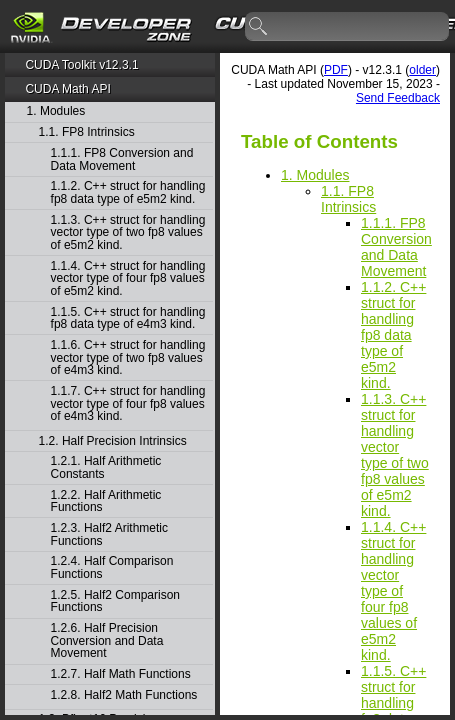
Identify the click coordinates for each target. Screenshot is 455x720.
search (259, 27)
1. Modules (56, 111)
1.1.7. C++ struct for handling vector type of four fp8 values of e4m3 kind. (128, 404)
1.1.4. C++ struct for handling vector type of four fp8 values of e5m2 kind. (128, 279)
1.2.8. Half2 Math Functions (124, 695)
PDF (336, 70)
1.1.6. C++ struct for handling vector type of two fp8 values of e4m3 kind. (128, 358)
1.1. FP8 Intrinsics (87, 132)
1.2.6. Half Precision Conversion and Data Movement (107, 641)
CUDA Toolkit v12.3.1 (81, 65)
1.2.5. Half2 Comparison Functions (115, 601)
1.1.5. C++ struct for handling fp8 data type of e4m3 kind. (128, 318)
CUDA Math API (67, 89)
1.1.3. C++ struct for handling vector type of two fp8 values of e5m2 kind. (128, 233)
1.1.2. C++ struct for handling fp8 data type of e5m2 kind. (128, 192)
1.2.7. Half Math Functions (121, 674)
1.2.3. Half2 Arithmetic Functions (109, 534)
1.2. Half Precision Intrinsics (113, 441)
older (422, 70)
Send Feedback (398, 98)
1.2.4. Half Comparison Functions (112, 567)
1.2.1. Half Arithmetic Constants (106, 467)
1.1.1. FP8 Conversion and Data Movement (122, 159)
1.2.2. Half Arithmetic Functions (106, 501)
